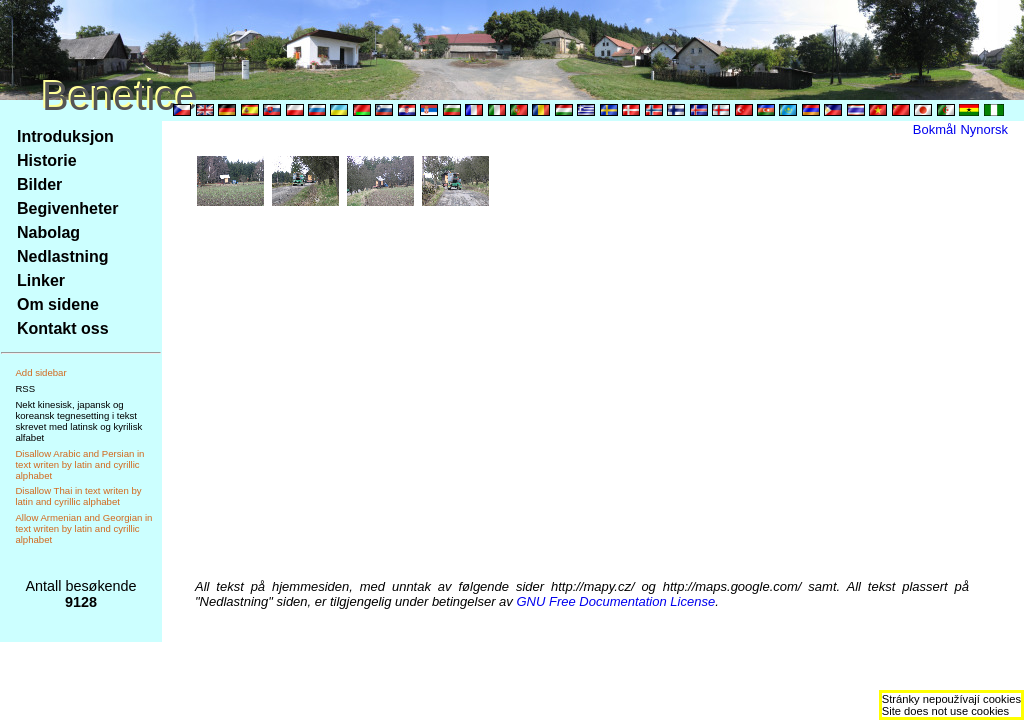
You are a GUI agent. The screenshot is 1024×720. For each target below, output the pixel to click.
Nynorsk (984, 129)
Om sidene (58, 304)
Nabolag (48, 232)
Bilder (39, 184)
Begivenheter (67, 208)
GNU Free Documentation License (615, 601)
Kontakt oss (63, 328)
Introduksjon (65, 136)
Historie (47, 160)
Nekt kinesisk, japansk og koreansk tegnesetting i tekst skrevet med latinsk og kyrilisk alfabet (78, 421)
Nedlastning (63, 256)
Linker (41, 280)
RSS (25, 388)
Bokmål (934, 129)
